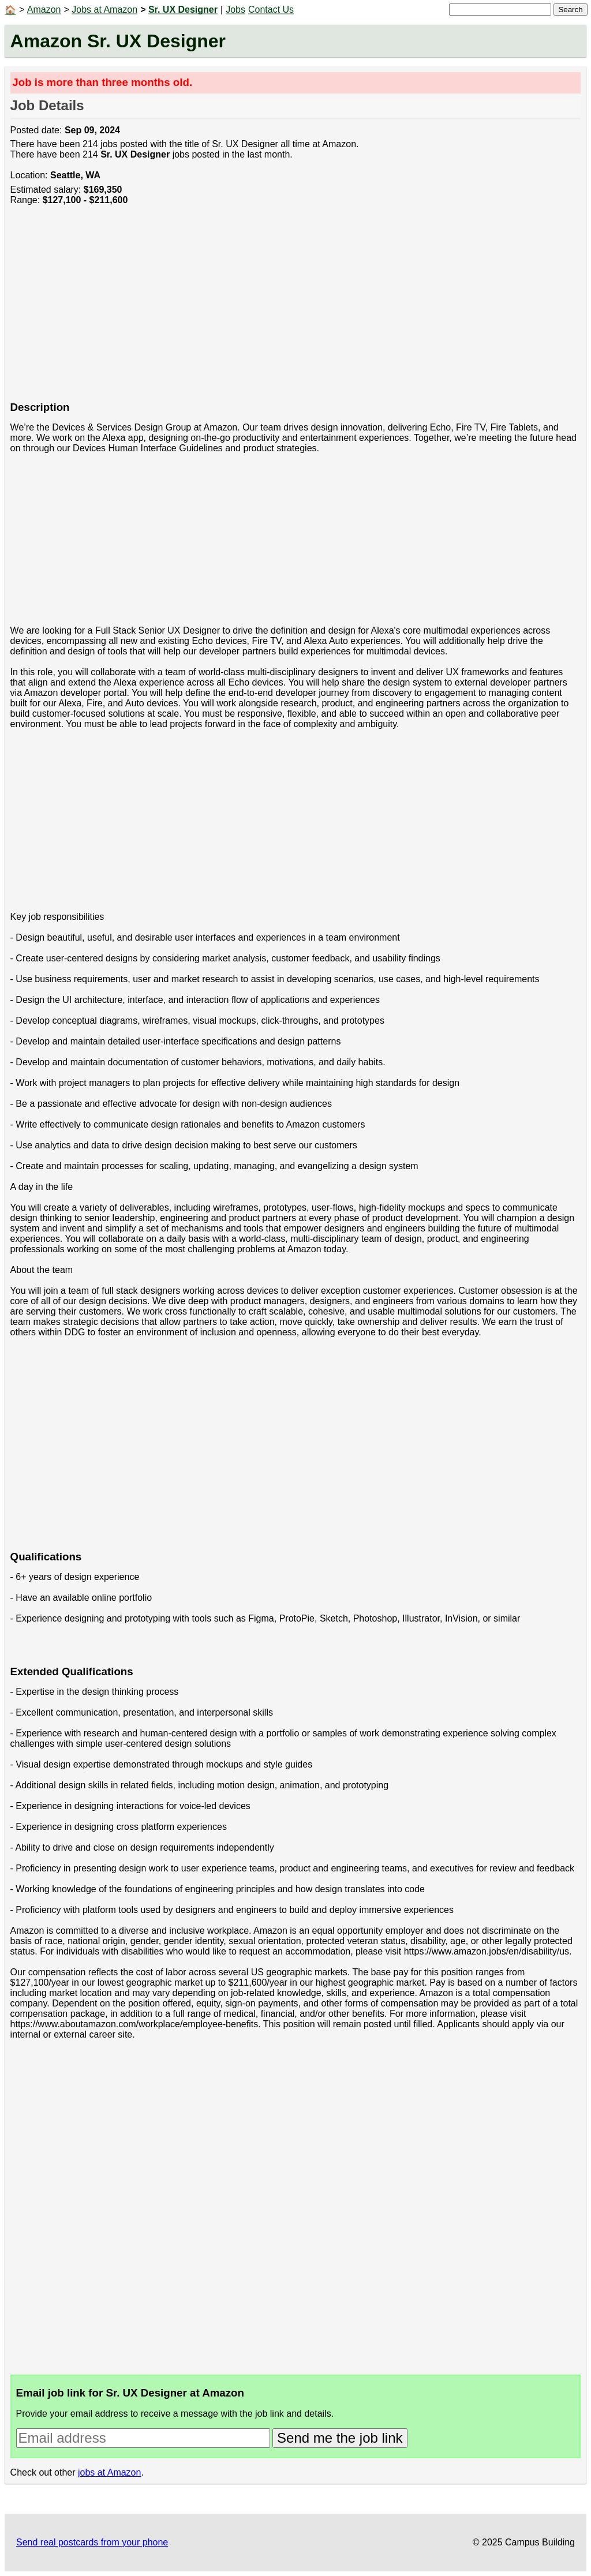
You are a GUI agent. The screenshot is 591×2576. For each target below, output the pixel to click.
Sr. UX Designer (183, 9)
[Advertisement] (295, 309)
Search (570, 9)
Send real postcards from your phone (92, 2542)
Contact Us (271, 9)
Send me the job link (339, 2438)
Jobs (235, 9)
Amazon (44, 9)
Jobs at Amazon (104, 9)
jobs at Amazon (109, 2472)
